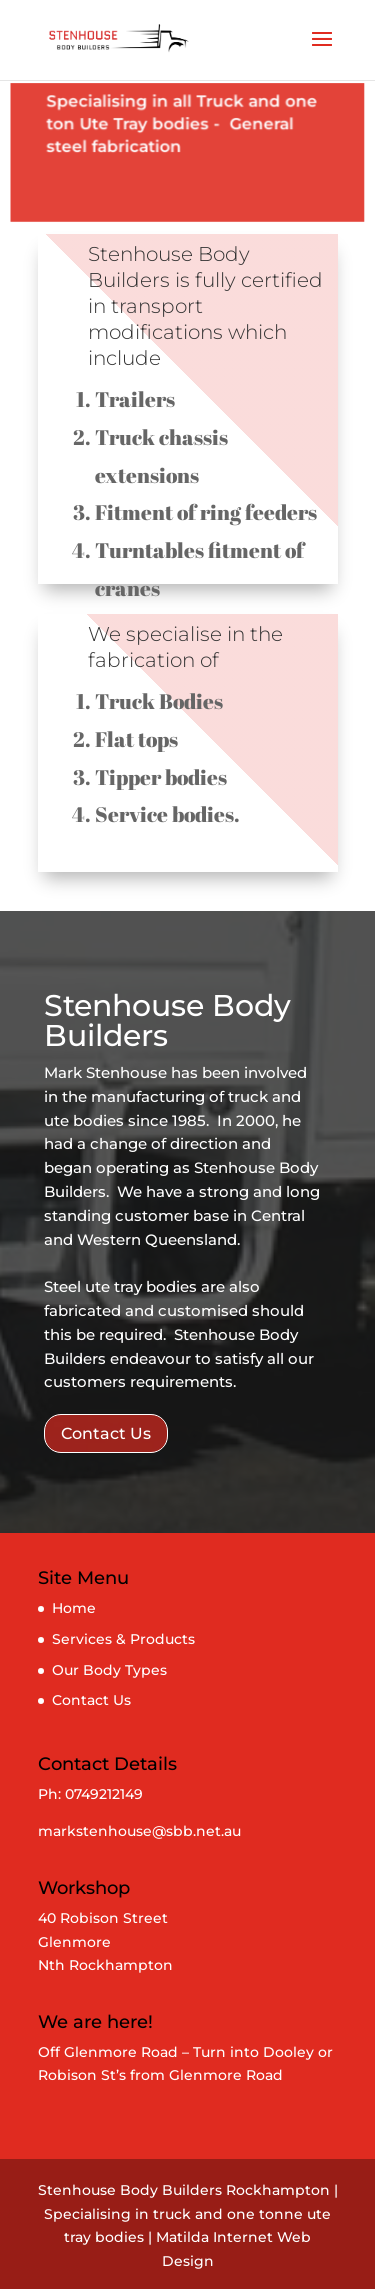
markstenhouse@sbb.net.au (139, 1831)
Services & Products (123, 1639)
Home (74, 1608)
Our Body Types (109, 1670)
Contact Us (106, 1433)
